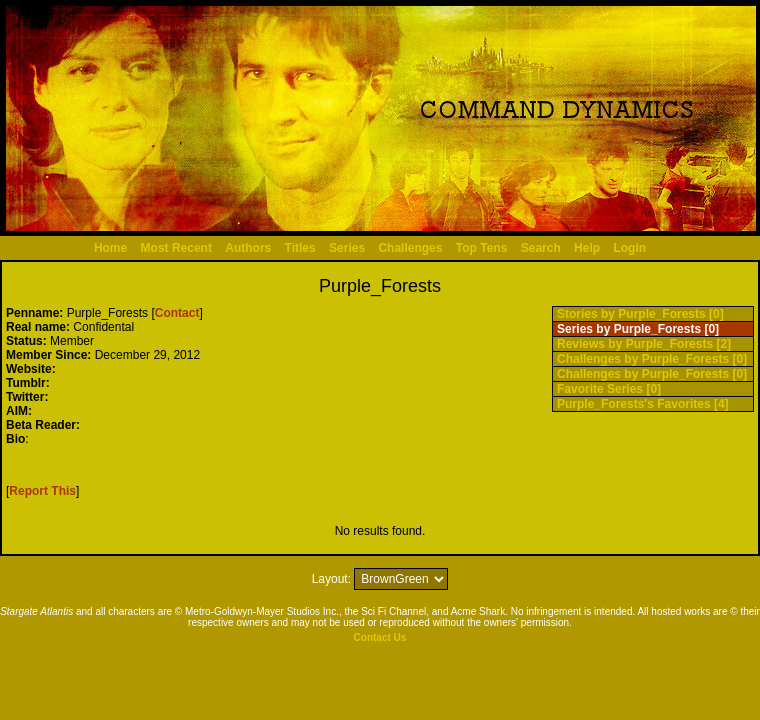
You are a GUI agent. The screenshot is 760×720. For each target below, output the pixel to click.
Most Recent (176, 248)
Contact (177, 313)
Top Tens (482, 248)
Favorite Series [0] (609, 389)
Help (587, 248)
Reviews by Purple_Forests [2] (644, 344)
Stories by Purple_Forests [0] (640, 314)
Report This (42, 491)
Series (347, 248)
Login (629, 248)
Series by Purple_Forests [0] (638, 329)
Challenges (410, 248)
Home (110, 248)
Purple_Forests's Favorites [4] (643, 404)
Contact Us (380, 637)
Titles (300, 248)
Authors (248, 248)
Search (541, 248)
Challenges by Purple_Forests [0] (652, 359)
